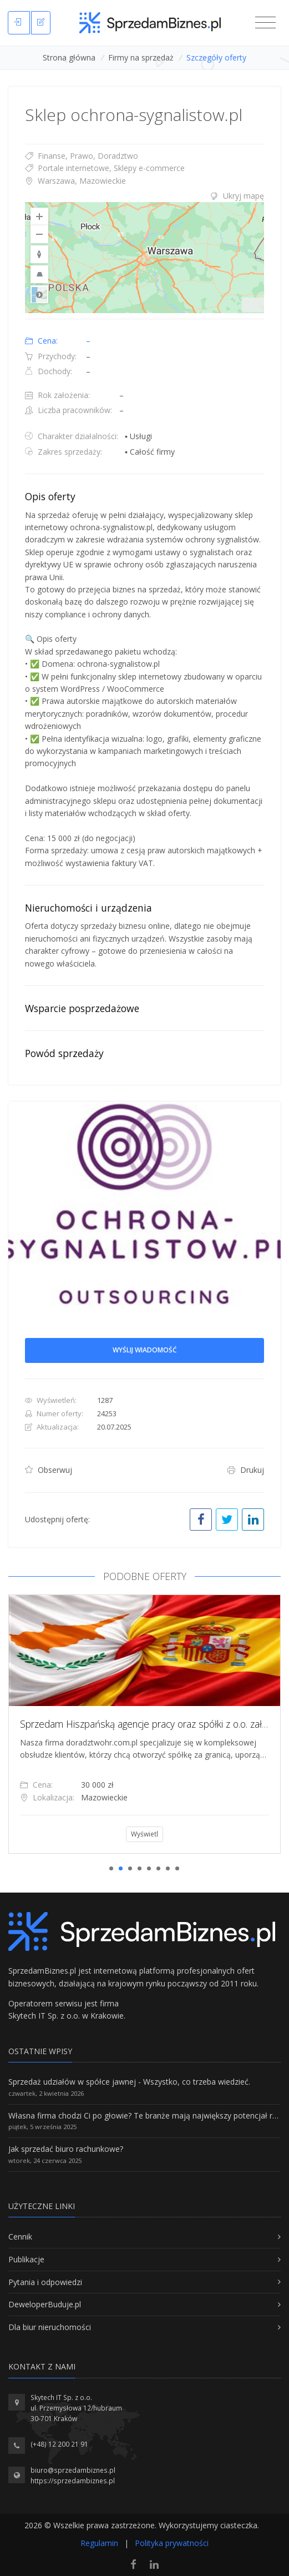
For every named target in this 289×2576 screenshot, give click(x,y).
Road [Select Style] (39, 294)
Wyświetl (156, 1834)
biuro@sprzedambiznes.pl (73, 2470)
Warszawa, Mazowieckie (75, 180)
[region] (144, 257)
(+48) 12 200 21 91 (59, 2444)
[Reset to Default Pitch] (39, 274)
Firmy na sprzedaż (141, 57)
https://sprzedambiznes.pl (73, 2481)
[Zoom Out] (39, 234)
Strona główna (69, 57)
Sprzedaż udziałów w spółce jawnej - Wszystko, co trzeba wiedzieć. (129, 2081)
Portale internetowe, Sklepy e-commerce (105, 168)
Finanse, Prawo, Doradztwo (81, 155)
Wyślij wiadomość (145, 1350)
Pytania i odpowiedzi (45, 2282)
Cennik (20, 2236)
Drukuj (245, 1470)
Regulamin (99, 2543)
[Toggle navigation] (265, 22)
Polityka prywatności (172, 2543)
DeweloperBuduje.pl (44, 2304)
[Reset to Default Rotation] (39, 254)
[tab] (144, 196)
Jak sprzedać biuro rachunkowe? (65, 2149)
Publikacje (26, 2259)
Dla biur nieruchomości (49, 2327)
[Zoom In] (39, 216)
